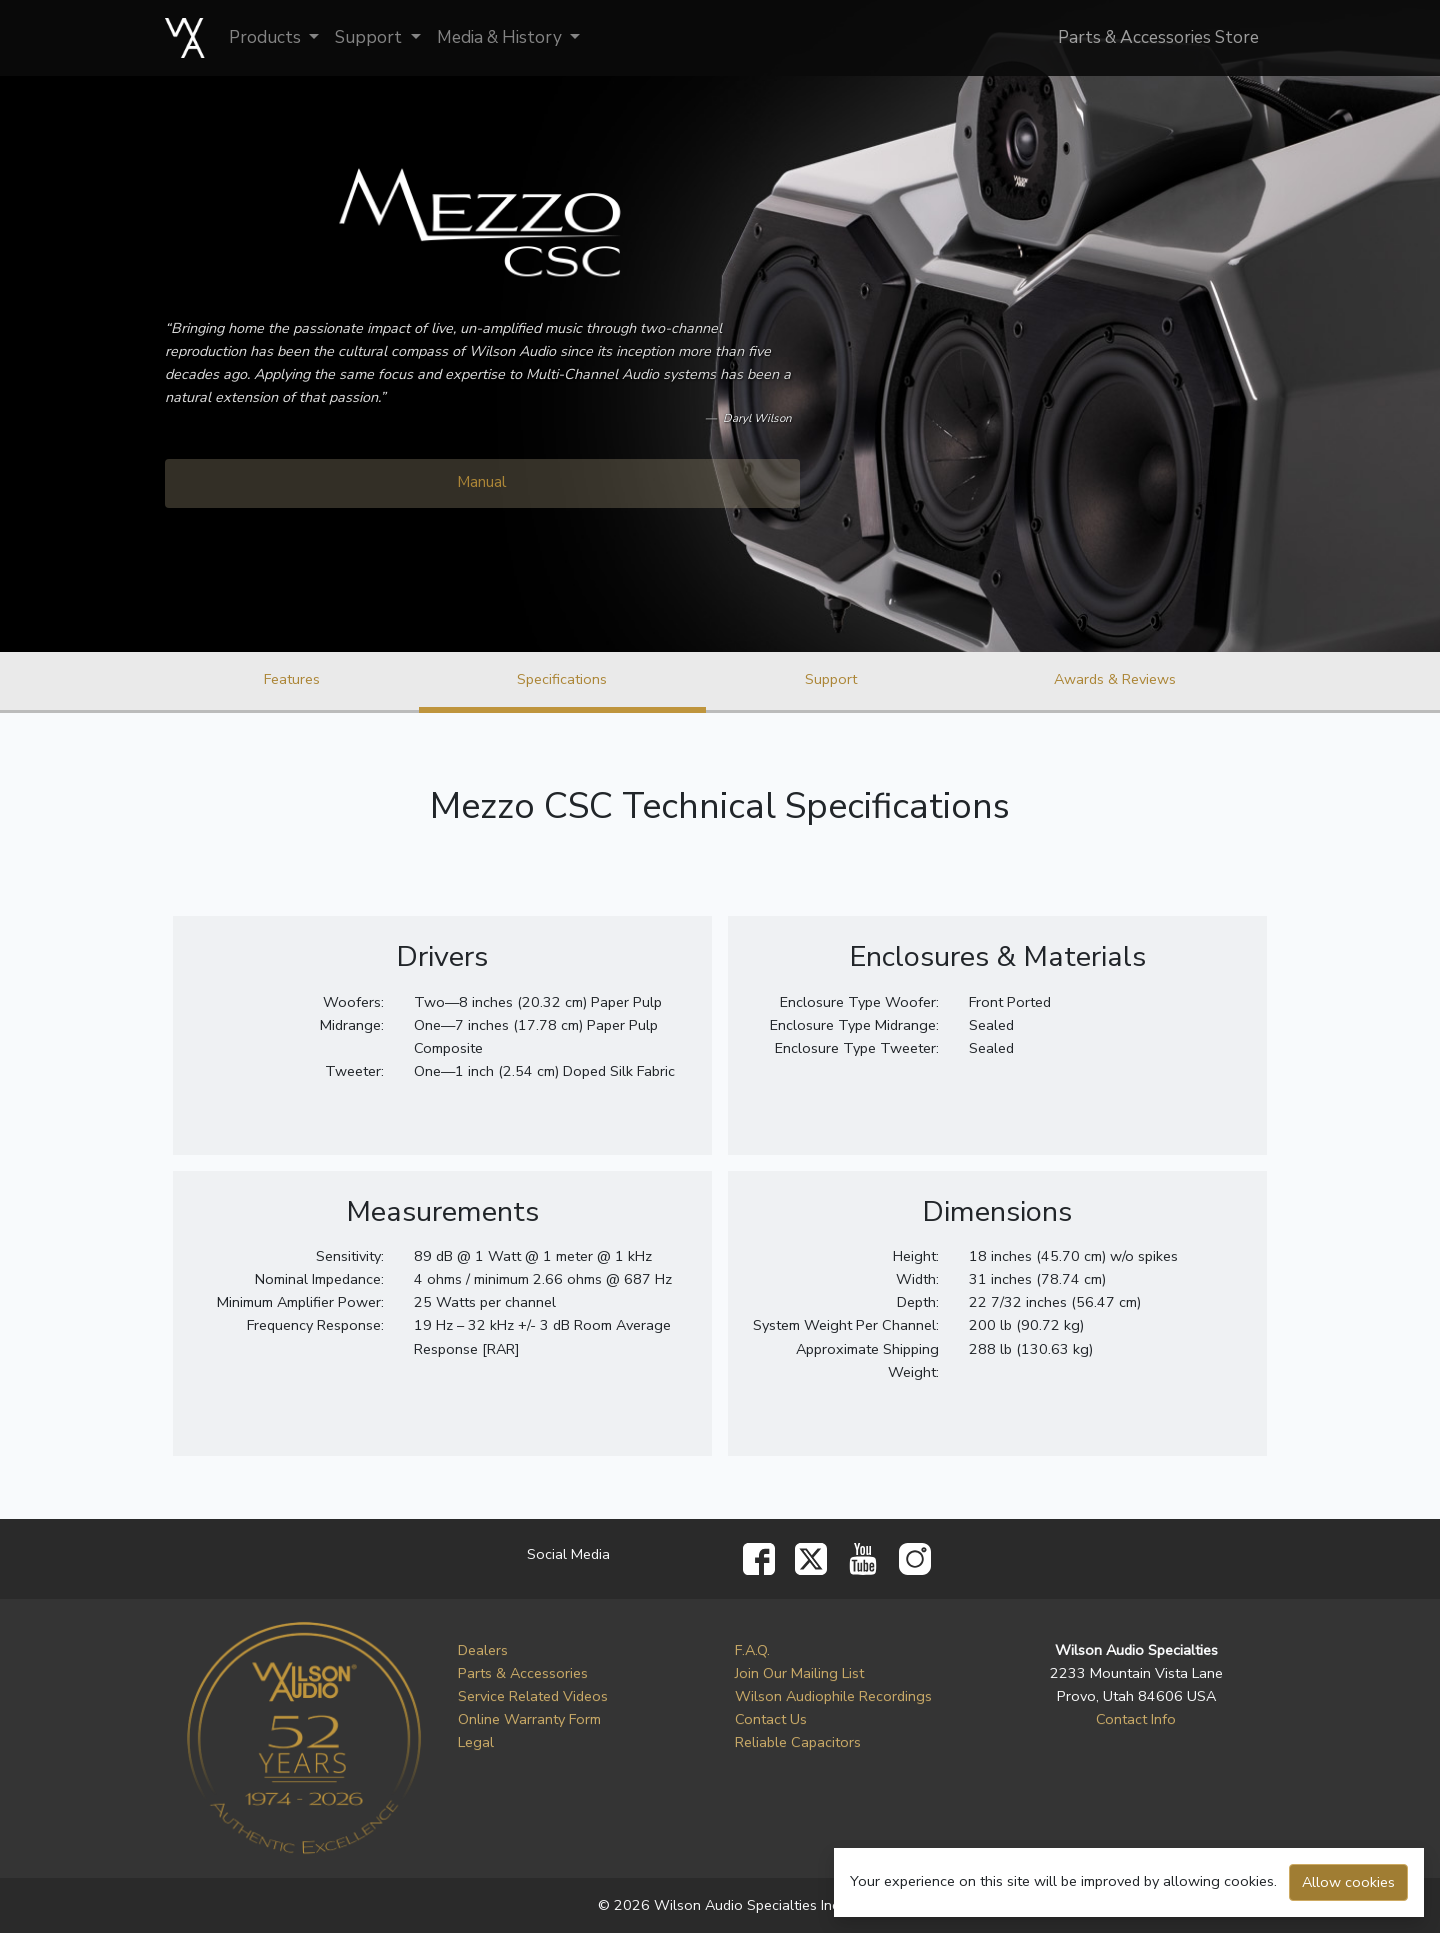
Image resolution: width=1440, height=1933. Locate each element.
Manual (482, 482)
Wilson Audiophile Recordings (833, 1696)
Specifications (562, 679)
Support (370, 37)
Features (292, 679)
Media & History (501, 37)
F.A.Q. (752, 1650)
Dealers (483, 1650)
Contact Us (771, 1719)
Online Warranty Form (529, 1719)
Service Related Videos (533, 1696)
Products (267, 37)
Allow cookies (1348, 1882)
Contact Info (1136, 1719)
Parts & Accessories (523, 1673)
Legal (476, 1742)
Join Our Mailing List (799, 1673)
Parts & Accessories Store (1158, 37)
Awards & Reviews (1115, 679)
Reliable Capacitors (798, 1742)
